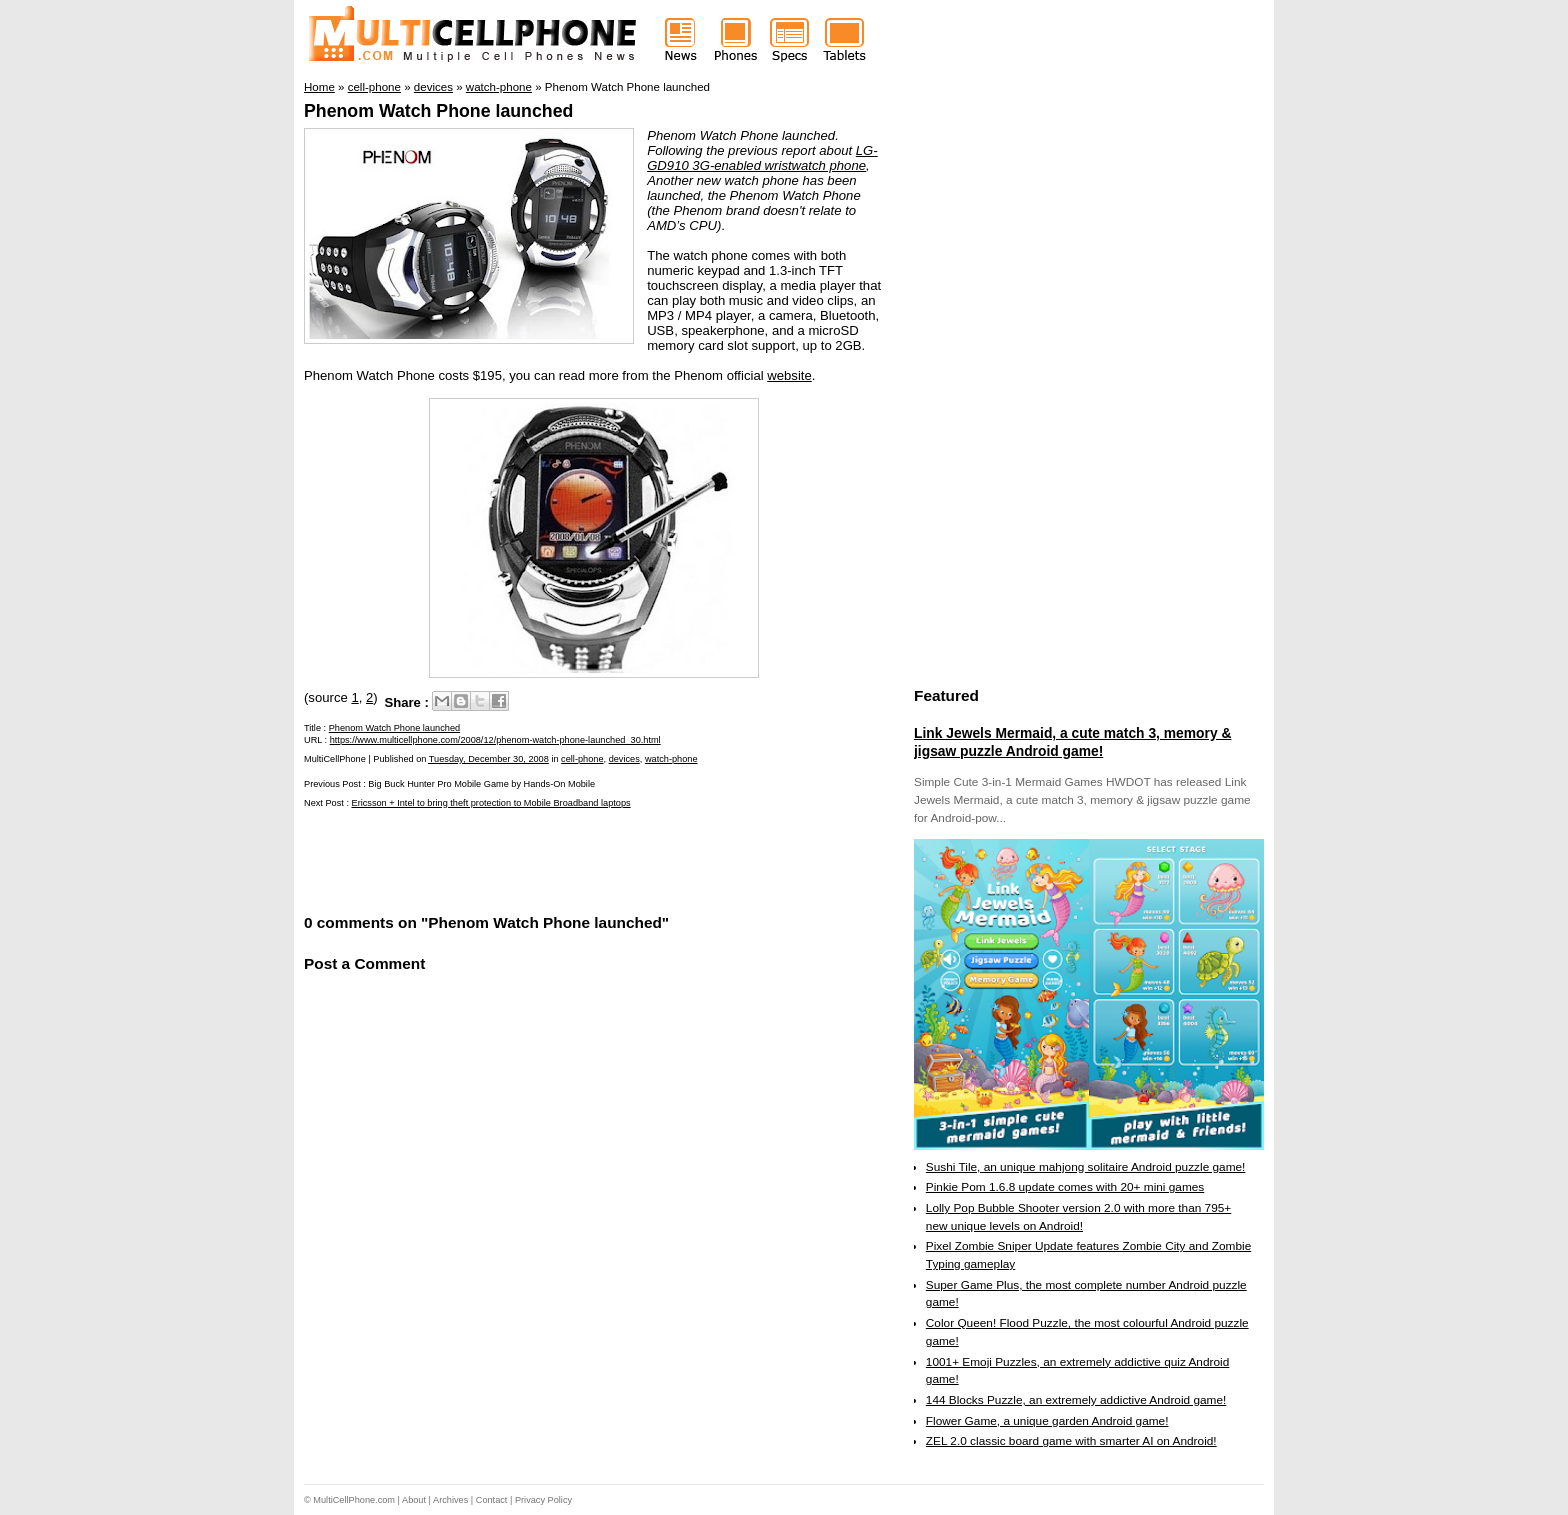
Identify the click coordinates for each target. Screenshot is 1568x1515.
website (789, 375)
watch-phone (671, 759)
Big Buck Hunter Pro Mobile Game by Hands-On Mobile (481, 784)
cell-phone (582, 759)
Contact (492, 1500)
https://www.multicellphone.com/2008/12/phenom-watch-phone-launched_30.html (495, 740)
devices (624, 759)
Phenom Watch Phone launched (438, 111)
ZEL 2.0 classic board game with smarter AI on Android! (1071, 1441)
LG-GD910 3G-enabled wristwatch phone (762, 158)
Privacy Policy (543, 1500)
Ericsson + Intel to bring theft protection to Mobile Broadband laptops (491, 803)
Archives (450, 1500)
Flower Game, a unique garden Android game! (1047, 1421)
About (414, 1500)
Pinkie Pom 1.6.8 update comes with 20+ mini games (1065, 1187)
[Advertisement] (538, 859)
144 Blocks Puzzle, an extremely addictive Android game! (1076, 1400)
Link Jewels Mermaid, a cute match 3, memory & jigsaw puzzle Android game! (1072, 742)
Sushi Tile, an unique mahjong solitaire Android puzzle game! (1086, 1167)
